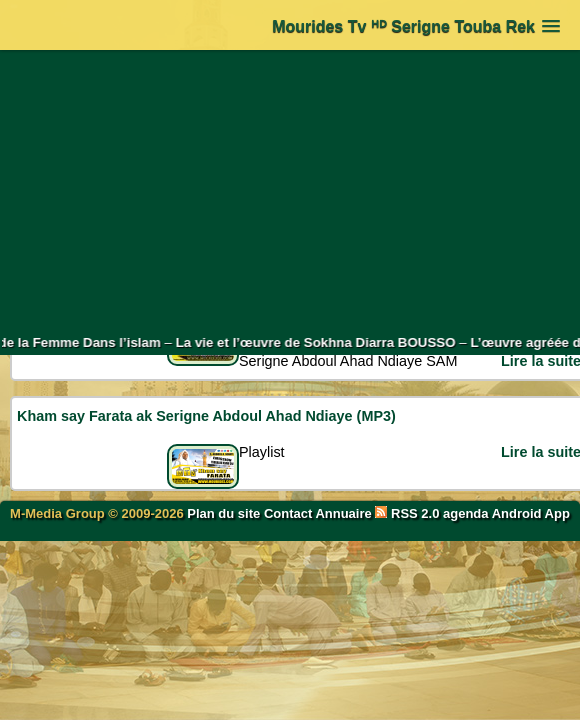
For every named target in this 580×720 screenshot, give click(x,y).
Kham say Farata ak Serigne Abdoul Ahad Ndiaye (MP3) (206, 416)
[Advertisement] (291, 192)
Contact (288, 513)
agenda (466, 513)
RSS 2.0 (409, 513)
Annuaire (343, 513)
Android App (531, 513)
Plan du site (225, 513)
